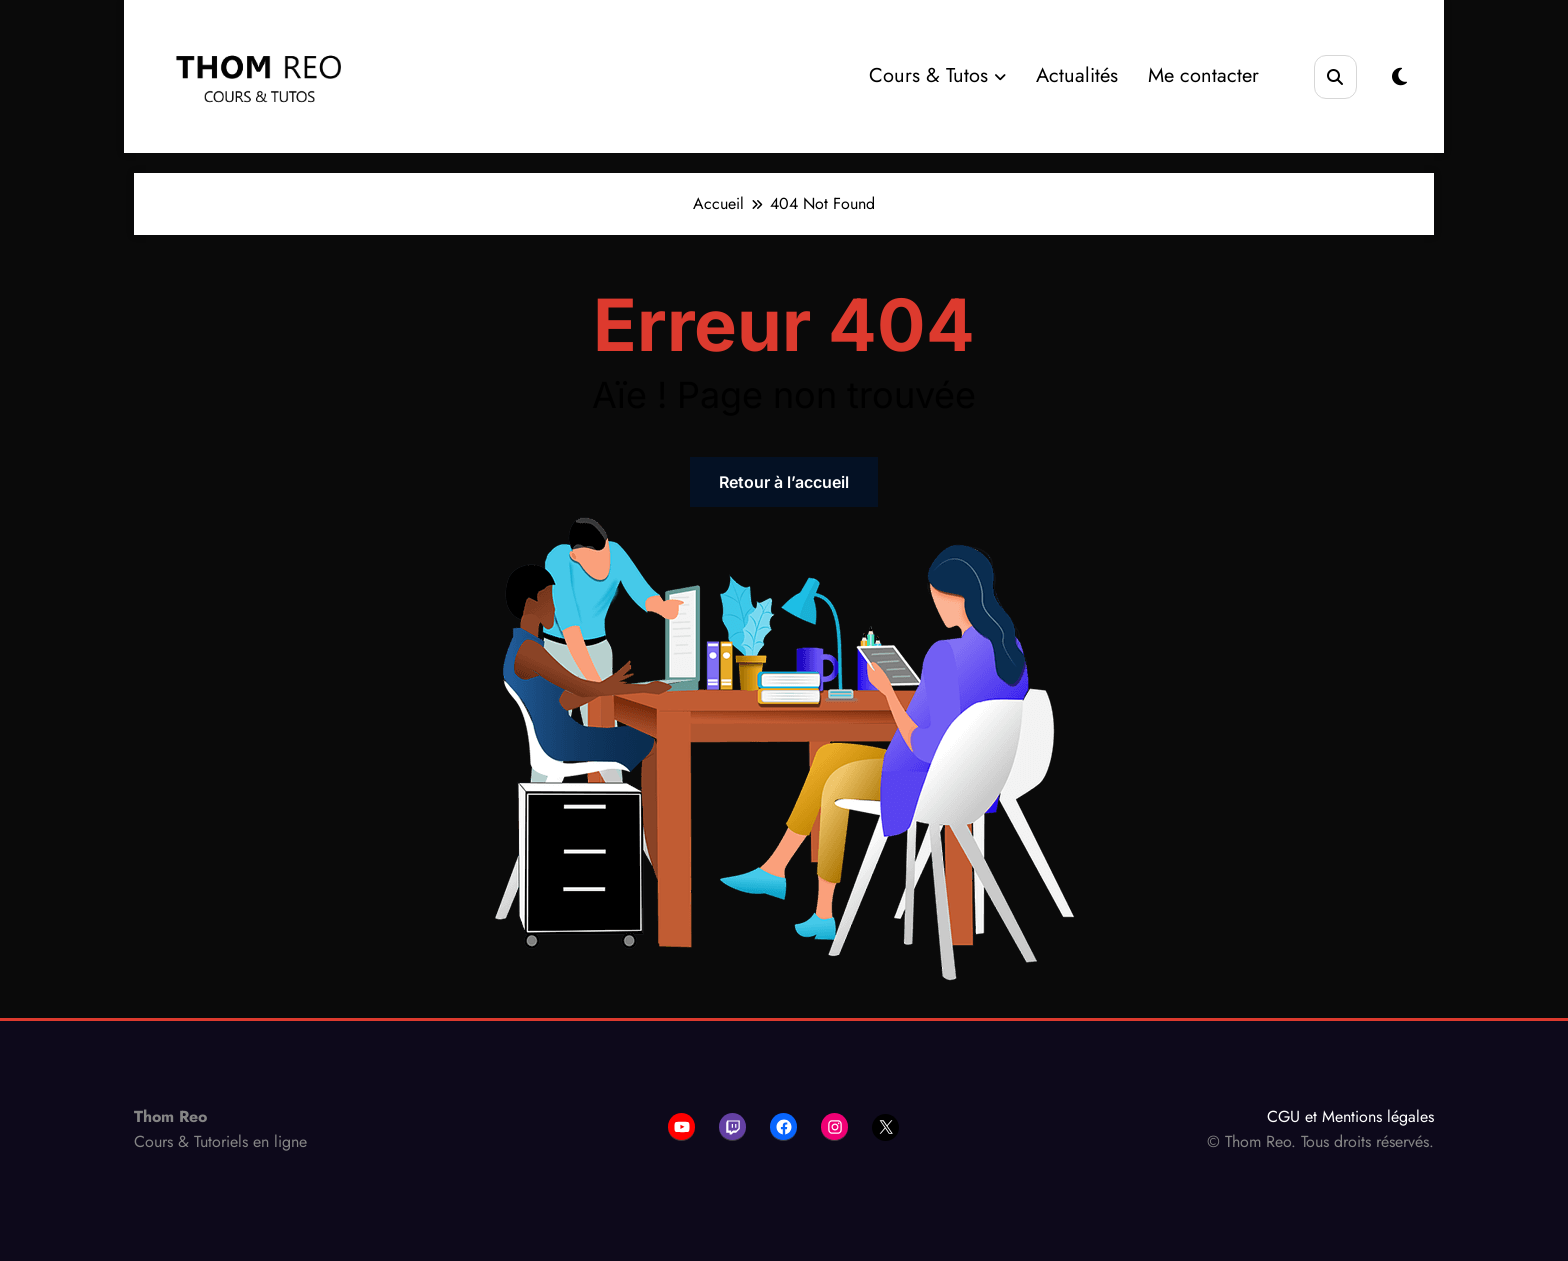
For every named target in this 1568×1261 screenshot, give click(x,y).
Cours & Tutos (937, 75)
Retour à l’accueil (784, 482)
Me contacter (1203, 75)
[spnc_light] (1399, 77)
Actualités (1077, 75)
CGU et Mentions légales (1350, 1116)
